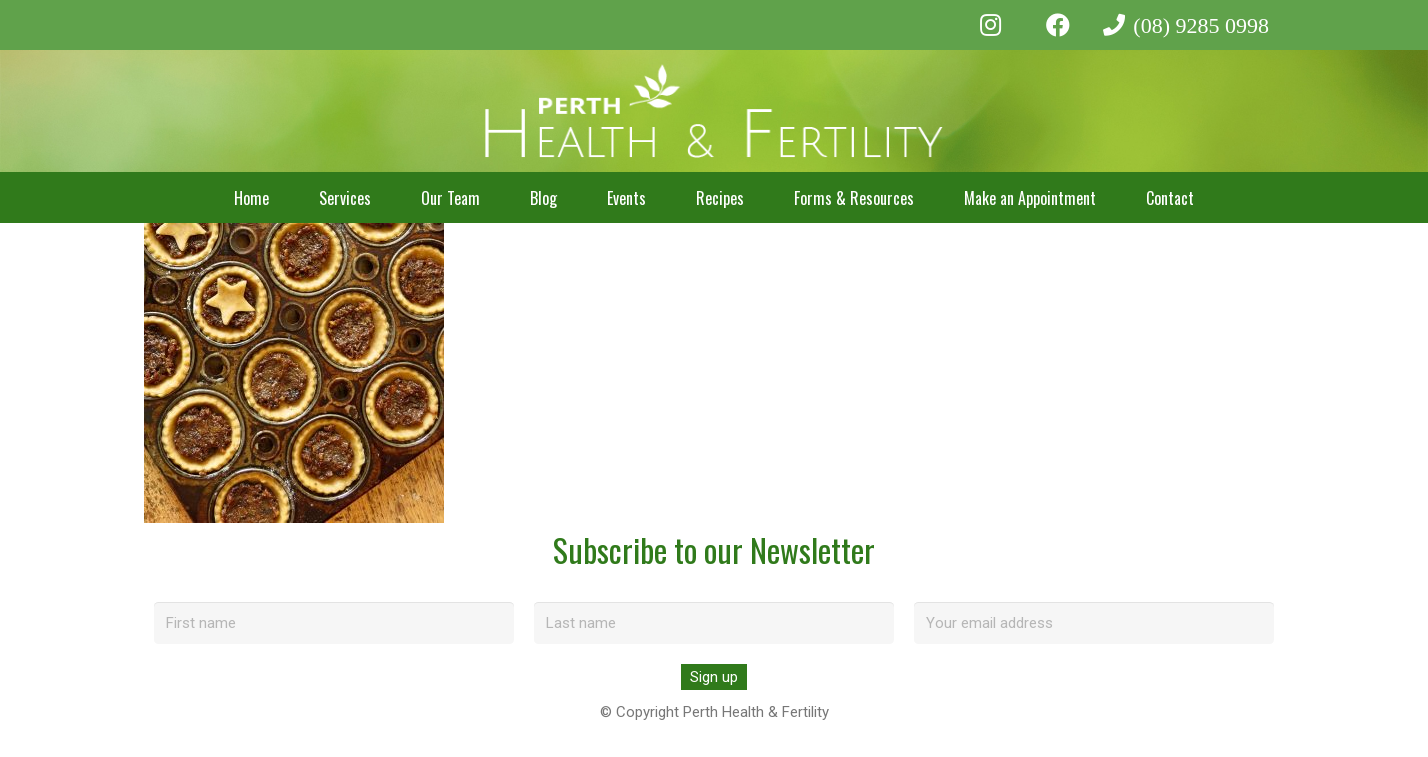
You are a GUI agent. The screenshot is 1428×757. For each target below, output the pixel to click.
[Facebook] (1058, 25)
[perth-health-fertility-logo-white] (714, 111)
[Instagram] (991, 25)
